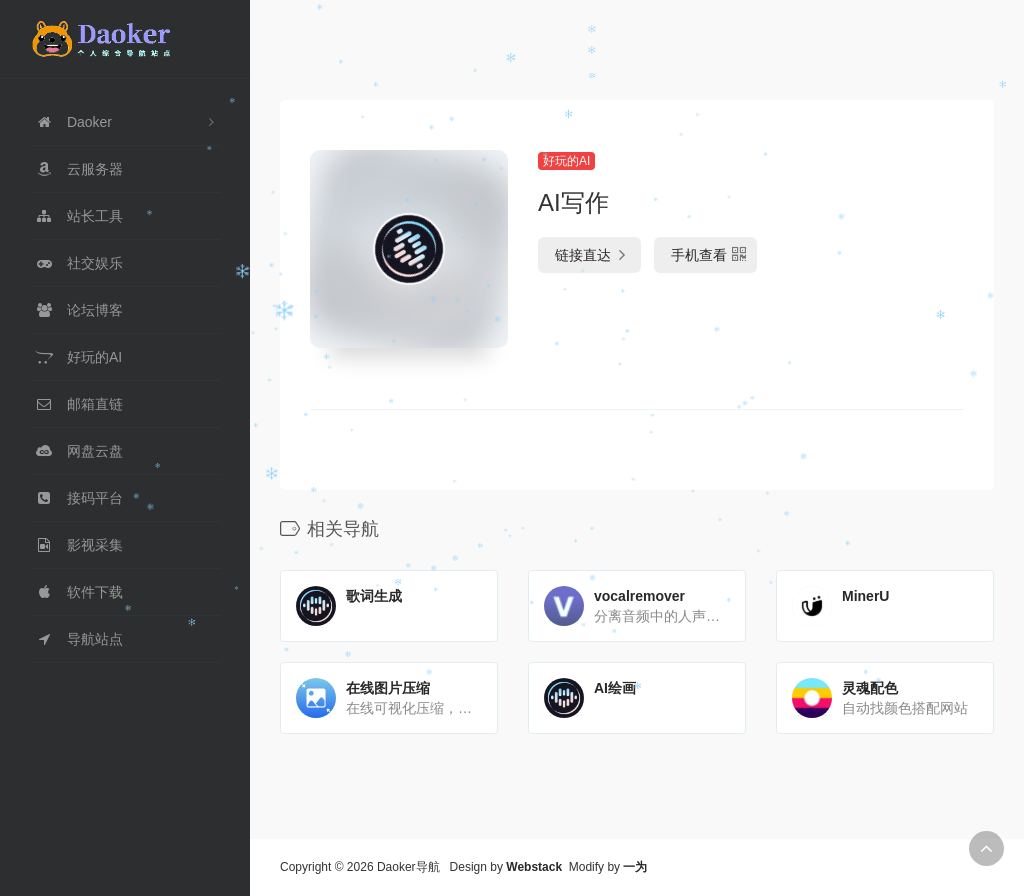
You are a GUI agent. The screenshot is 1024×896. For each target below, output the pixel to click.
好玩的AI (566, 161)
